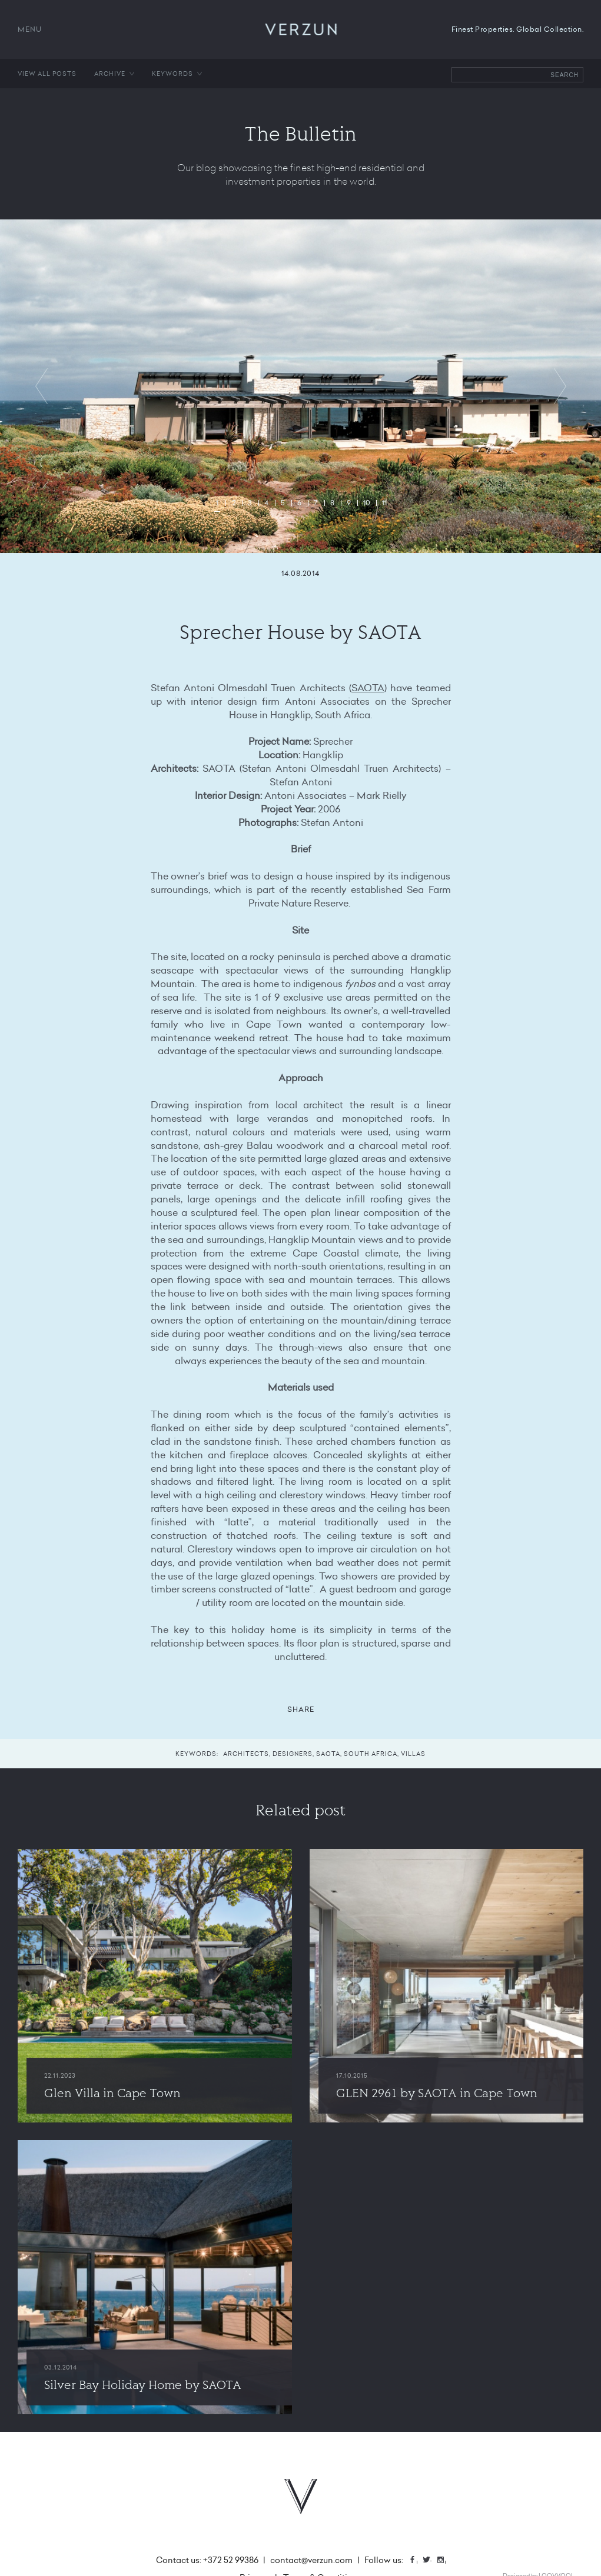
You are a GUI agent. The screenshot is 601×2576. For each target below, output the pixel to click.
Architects (246, 1753)
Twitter (430, 2561)
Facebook (416, 2561)
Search (564, 75)
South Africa (370, 1753)
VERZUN (300, 29)
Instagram (445, 2561)
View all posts (47, 73)
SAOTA (367, 687)
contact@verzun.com (311, 2560)
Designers (293, 1753)
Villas (413, 1753)
